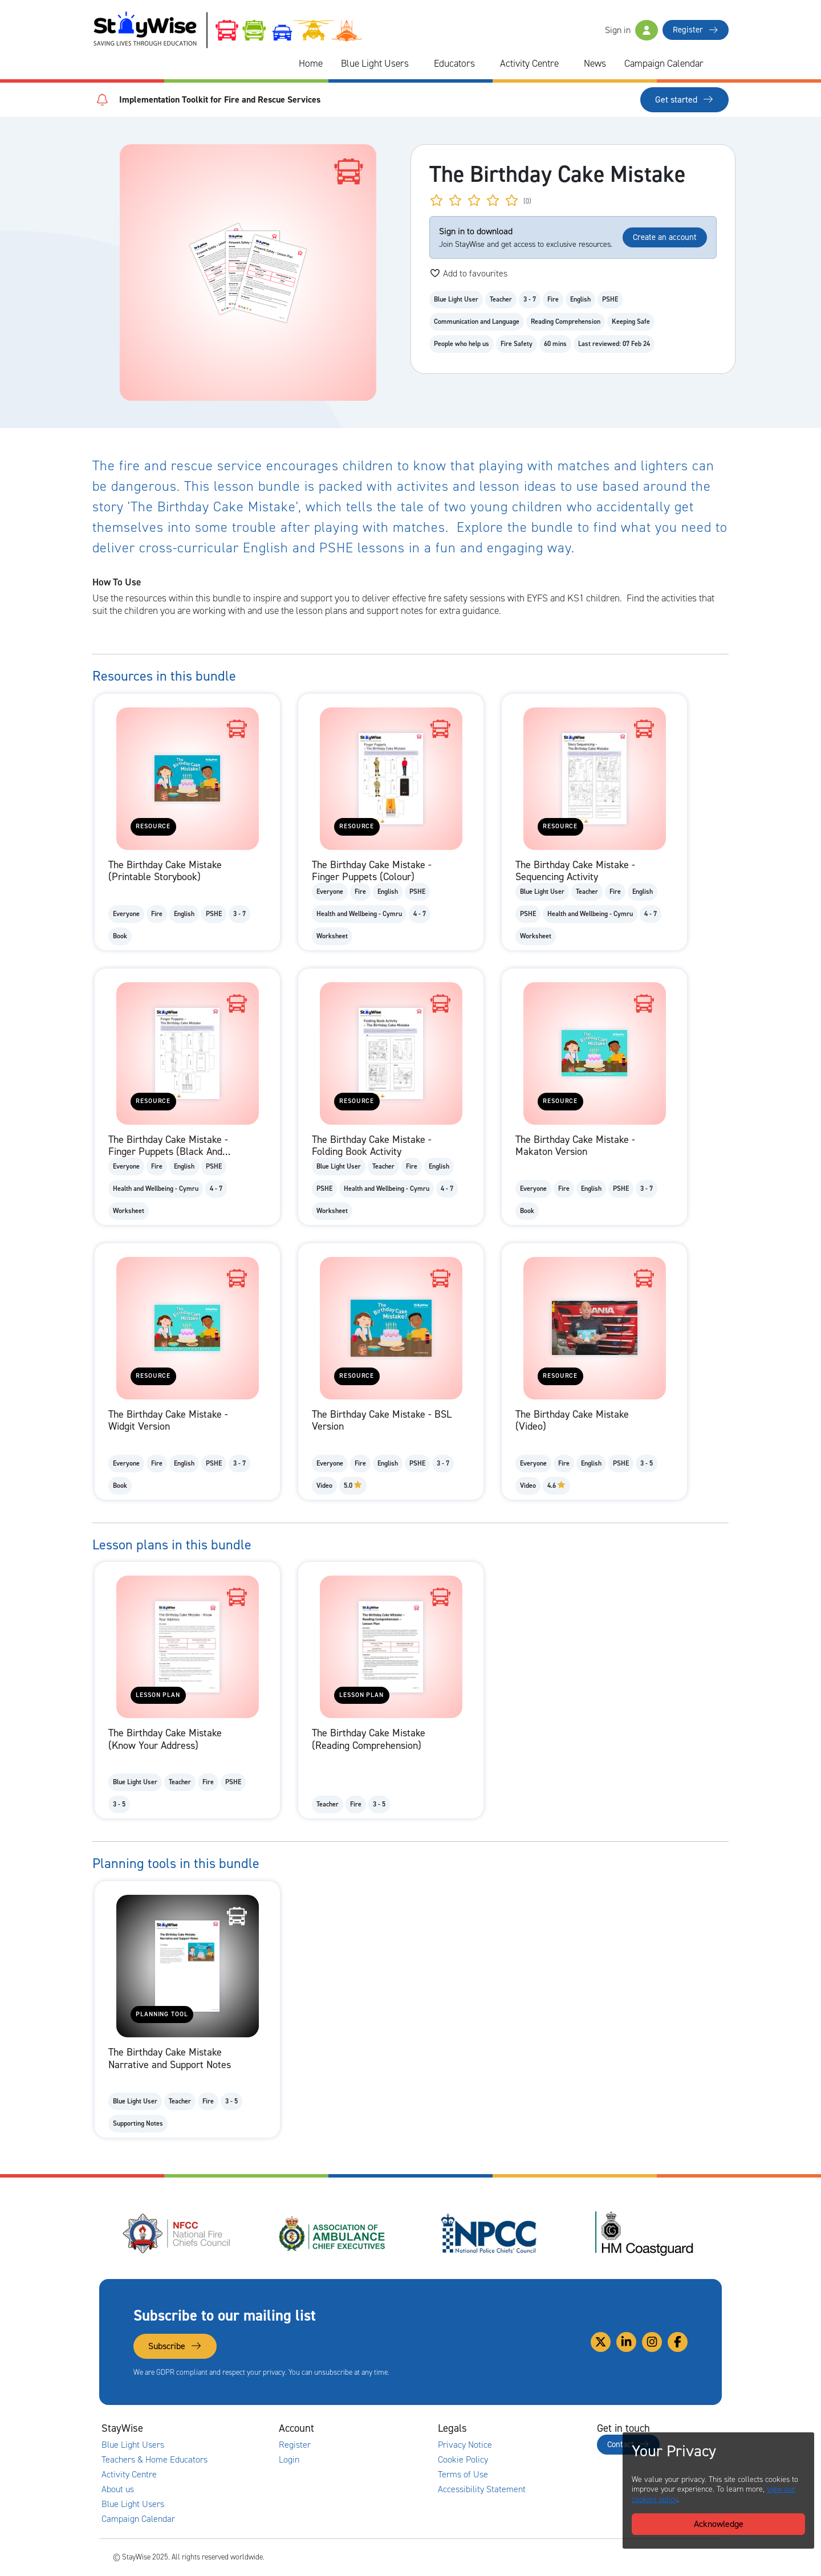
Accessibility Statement (482, 2489)
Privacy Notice (465, 2445)
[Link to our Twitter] (601, 2342)
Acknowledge (718, 2524)
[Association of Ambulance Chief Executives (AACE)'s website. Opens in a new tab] (333, 2233)
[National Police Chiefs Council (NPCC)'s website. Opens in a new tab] (488, 2233)
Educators (454, 63)
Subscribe (175, 2346)
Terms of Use (463, 2474)
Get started (684, 99)
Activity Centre (529, 63)
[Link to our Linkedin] (626, 2342)
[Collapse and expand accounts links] (379, 2428)
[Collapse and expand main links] (220, 2428)
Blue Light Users (375, 63)
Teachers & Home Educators (154, 2459)
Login (289, 2459)
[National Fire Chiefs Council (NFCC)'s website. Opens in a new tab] (177, 2233)
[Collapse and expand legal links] (538, 2428)
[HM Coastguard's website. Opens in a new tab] (644, 2233)
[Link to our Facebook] (678, 2342)
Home (311, 63)
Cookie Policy (463, 2459)
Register (695, 29)
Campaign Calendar (664, 63)
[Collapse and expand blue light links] (416, 64)
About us (117, 2489)
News (595, 63)
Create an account (665, 237)
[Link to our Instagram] (652, 2342)
